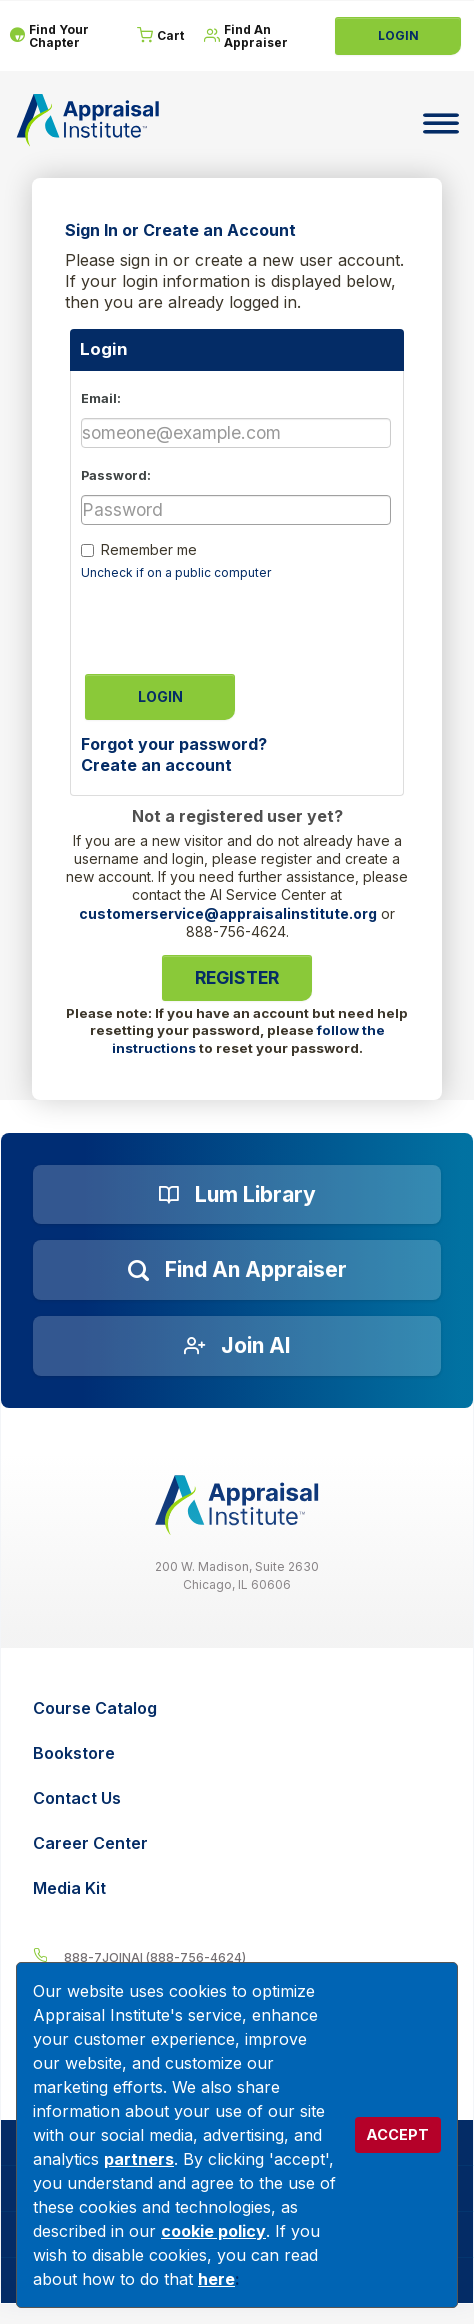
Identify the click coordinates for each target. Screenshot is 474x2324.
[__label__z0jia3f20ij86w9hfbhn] (237, 1505)
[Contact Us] (239, 1798)
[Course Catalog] (239, 1708)
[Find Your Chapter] (63, 36)
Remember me (149, 549)
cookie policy (213, 2231)
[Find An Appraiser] (258, 36)
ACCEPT (397, 2134)
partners (139, 2159)
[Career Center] (239, 1843)
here (216, 2279)
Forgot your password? (174, 744)
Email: (101, 398)
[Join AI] (237, 1346)
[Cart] (160, 36)
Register (237, 977)
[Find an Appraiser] (237, 1270)
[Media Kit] (239, 1888)
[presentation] (233, 621)
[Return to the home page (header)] (88, 120)
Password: (116, 475)
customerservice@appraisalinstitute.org (228, 913)
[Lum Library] (237, 1195)
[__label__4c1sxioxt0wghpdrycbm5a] (237, 1956)
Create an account (156, 765)
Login (398, 35)
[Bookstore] (239, 1753)
